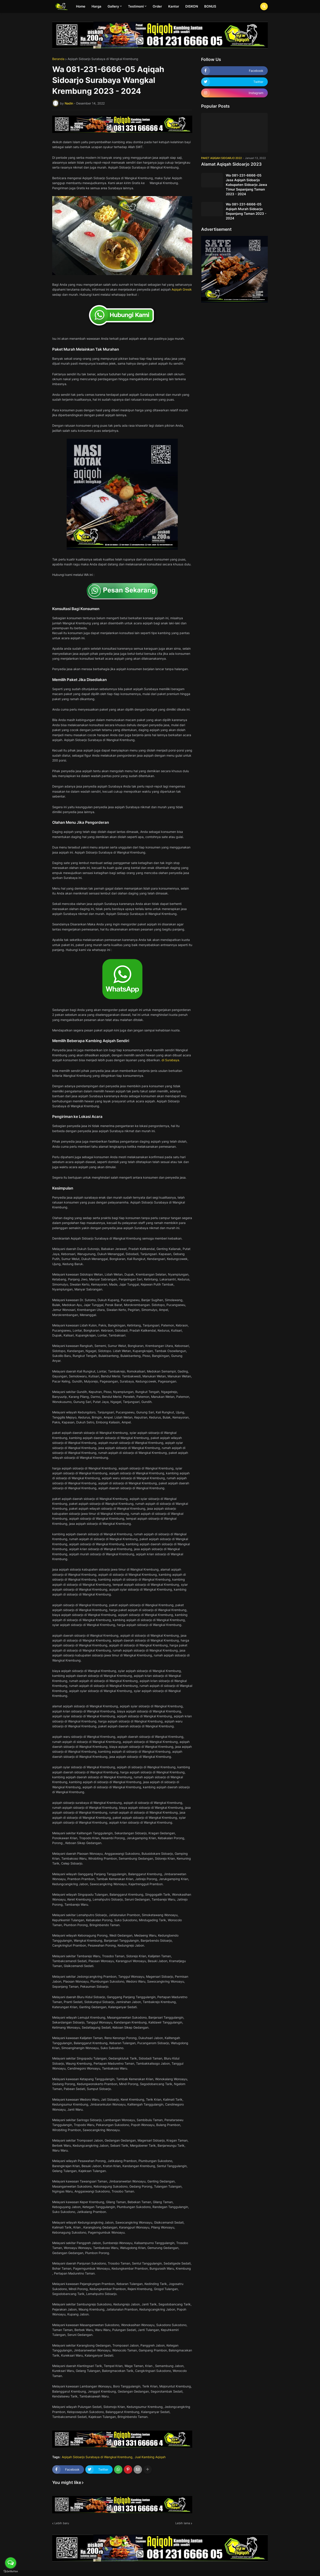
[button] (264, 6)
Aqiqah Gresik (182, 289)
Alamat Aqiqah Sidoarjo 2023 (231, 164)
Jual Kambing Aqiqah (150, 2457)
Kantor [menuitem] (173, 6)
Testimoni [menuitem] (136, 6)
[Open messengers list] (10, 2562)
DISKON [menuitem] (191, 6)
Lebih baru (61, 2523)
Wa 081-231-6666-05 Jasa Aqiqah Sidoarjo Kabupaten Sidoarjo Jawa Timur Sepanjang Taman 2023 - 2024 (246, 184)
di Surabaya (170, 1060)
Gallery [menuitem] (113, 6)
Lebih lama (182, 2523)
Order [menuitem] (157, 6)
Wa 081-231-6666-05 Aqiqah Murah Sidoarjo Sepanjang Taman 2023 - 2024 (246, 211)
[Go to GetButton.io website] (11, 2571)
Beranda (58, 58)
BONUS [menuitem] (210, 6)
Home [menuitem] (80, 6)
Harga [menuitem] (96, 6)
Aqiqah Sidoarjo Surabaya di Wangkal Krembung (103, 58)
